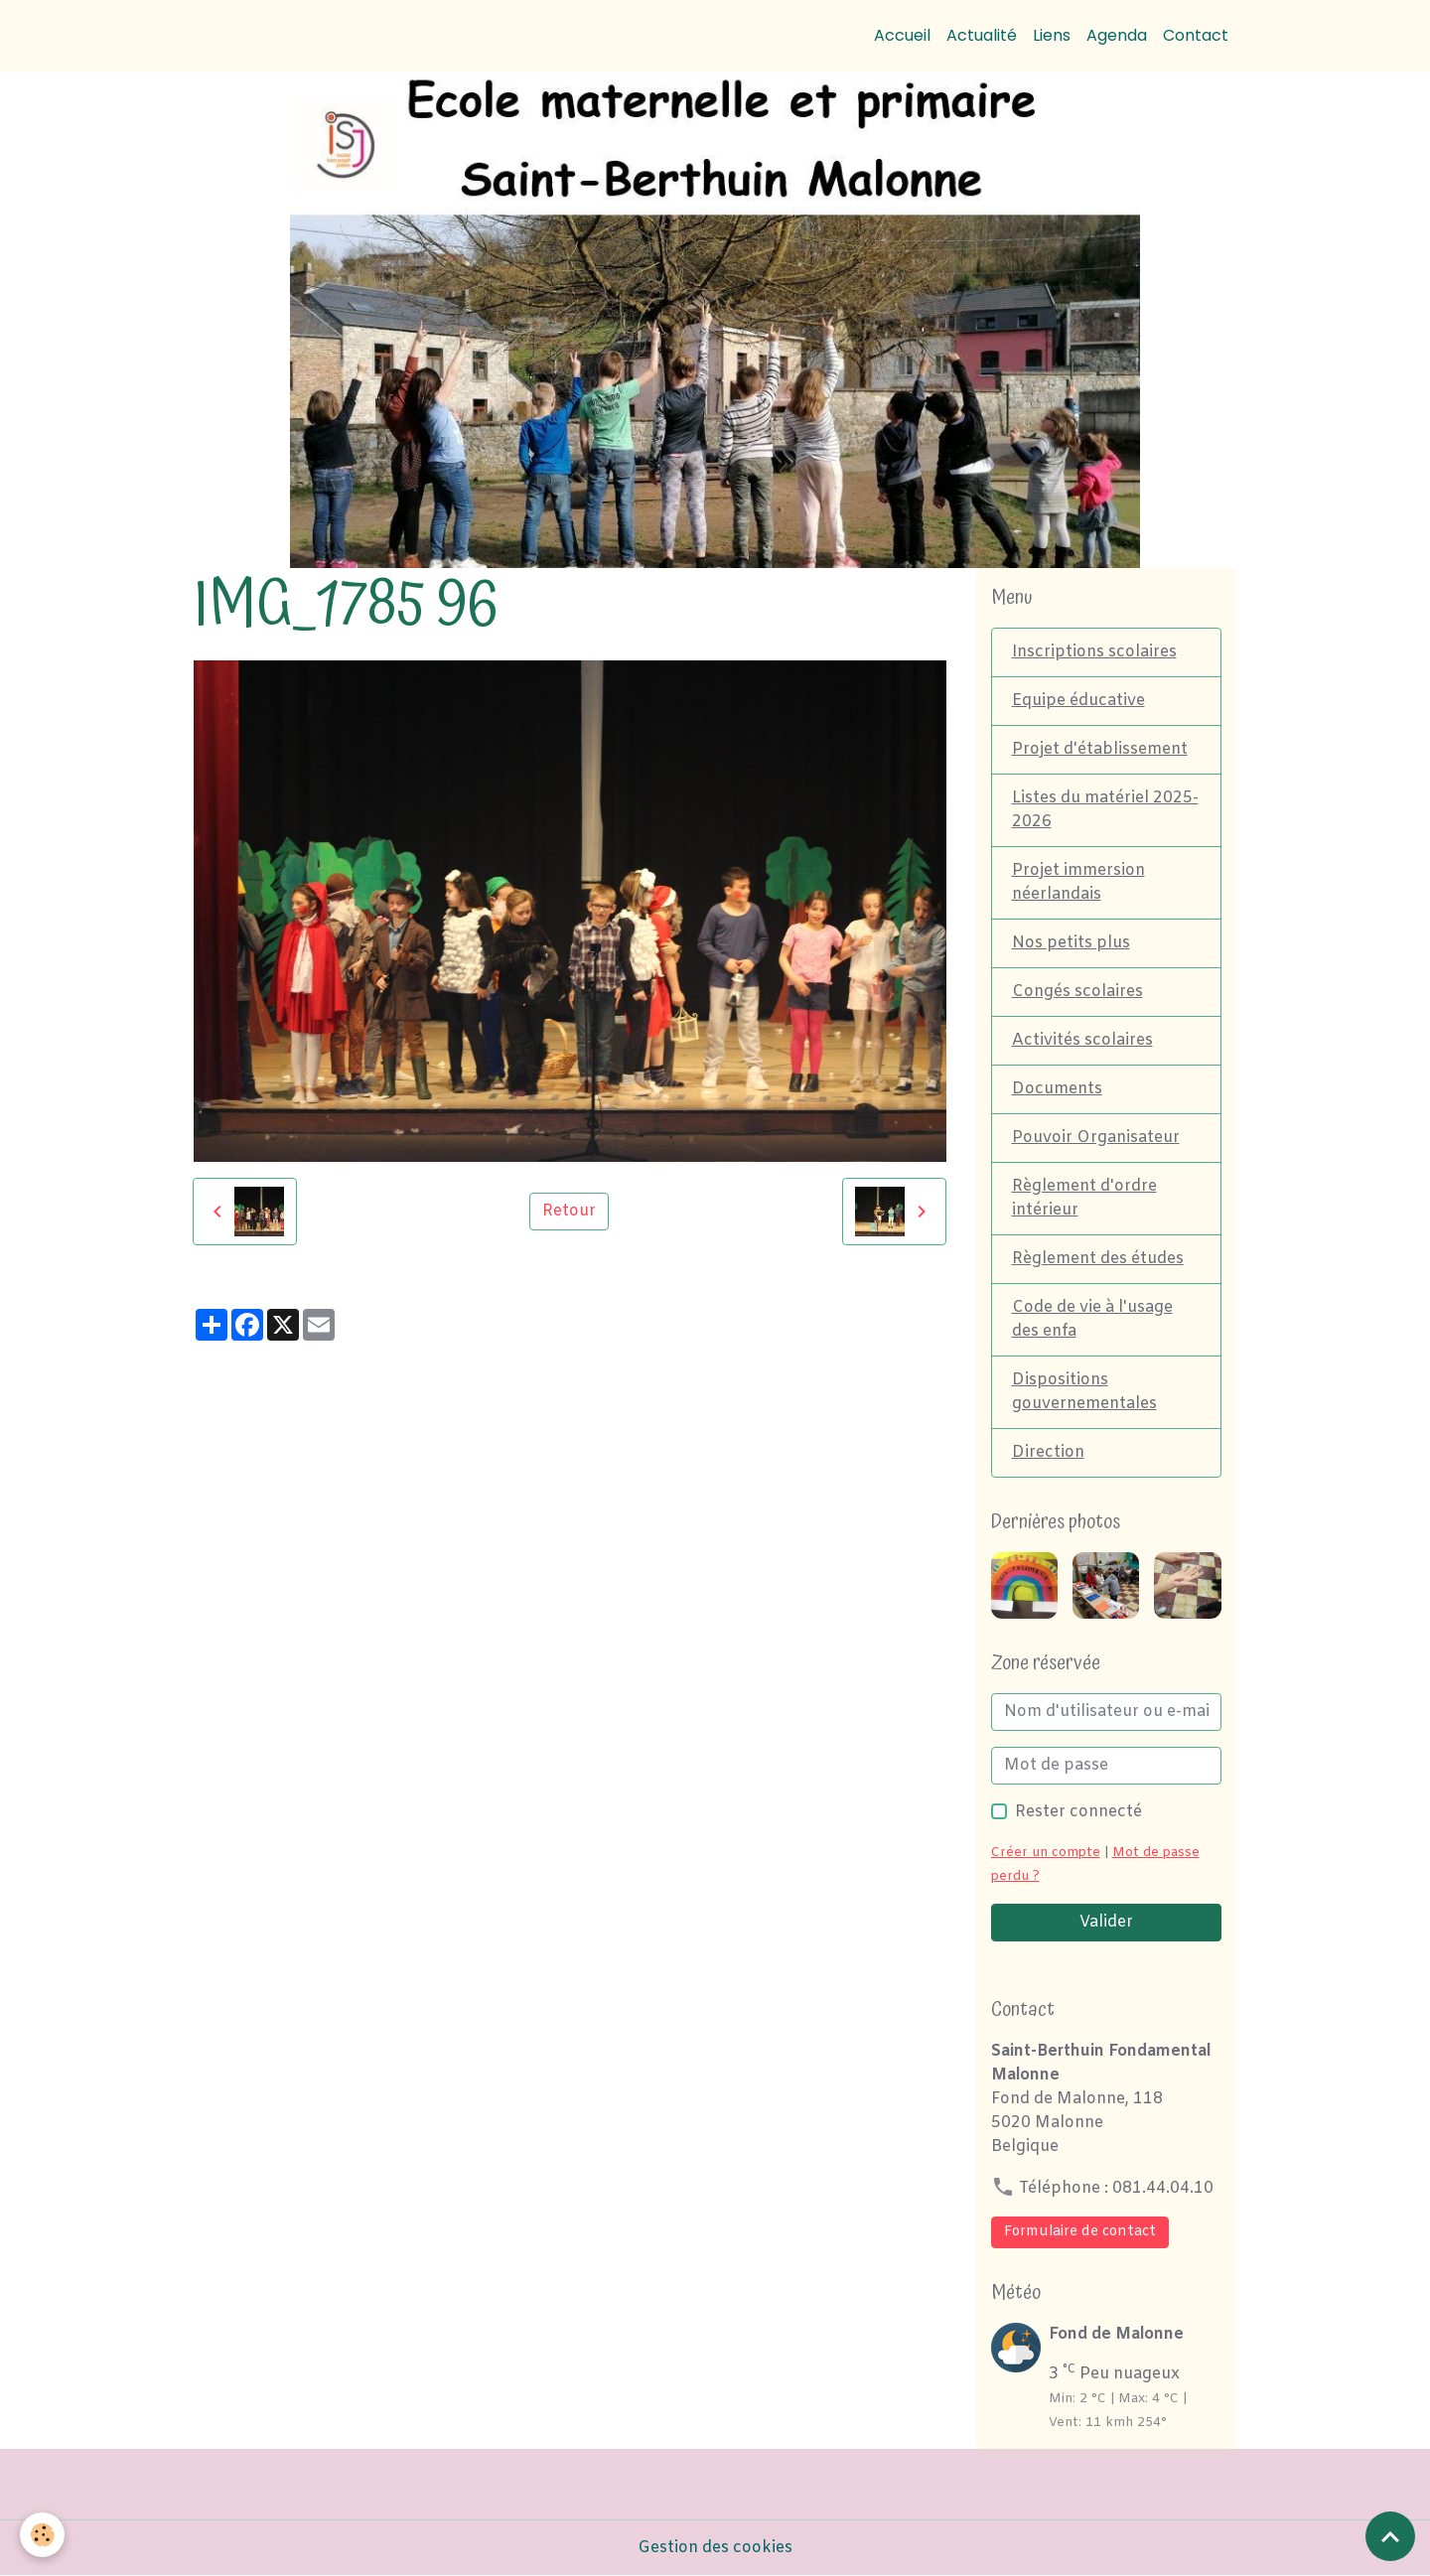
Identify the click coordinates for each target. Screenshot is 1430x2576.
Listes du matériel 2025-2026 (1105, 809)
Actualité (981, 35)
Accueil (902, 35)
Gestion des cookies (715, 2547)
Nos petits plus (1071, 942)
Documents (1057, 1088)
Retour (569, 1211)
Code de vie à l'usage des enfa (1092, 1319)
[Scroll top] (1390, 2536)
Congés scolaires (1077, 991)
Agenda (1116, 35)
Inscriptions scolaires (1094, 652)
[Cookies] (42, 2534)
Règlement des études (1098, 1258)
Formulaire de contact (1080, 2231)
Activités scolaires (1082, 1040)
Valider (1106, 1922)
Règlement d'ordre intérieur (1084, 1198)
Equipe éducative (1078, 700)
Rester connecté (1078, 1811)
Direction (1048, 1452)
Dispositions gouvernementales (1084, 1391)
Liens (1052, 35)
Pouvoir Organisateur (1096, 1137)
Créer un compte (1045, 1852)
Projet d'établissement (1100, 749)
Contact (1195, 35)
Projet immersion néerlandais (1078, 882)
